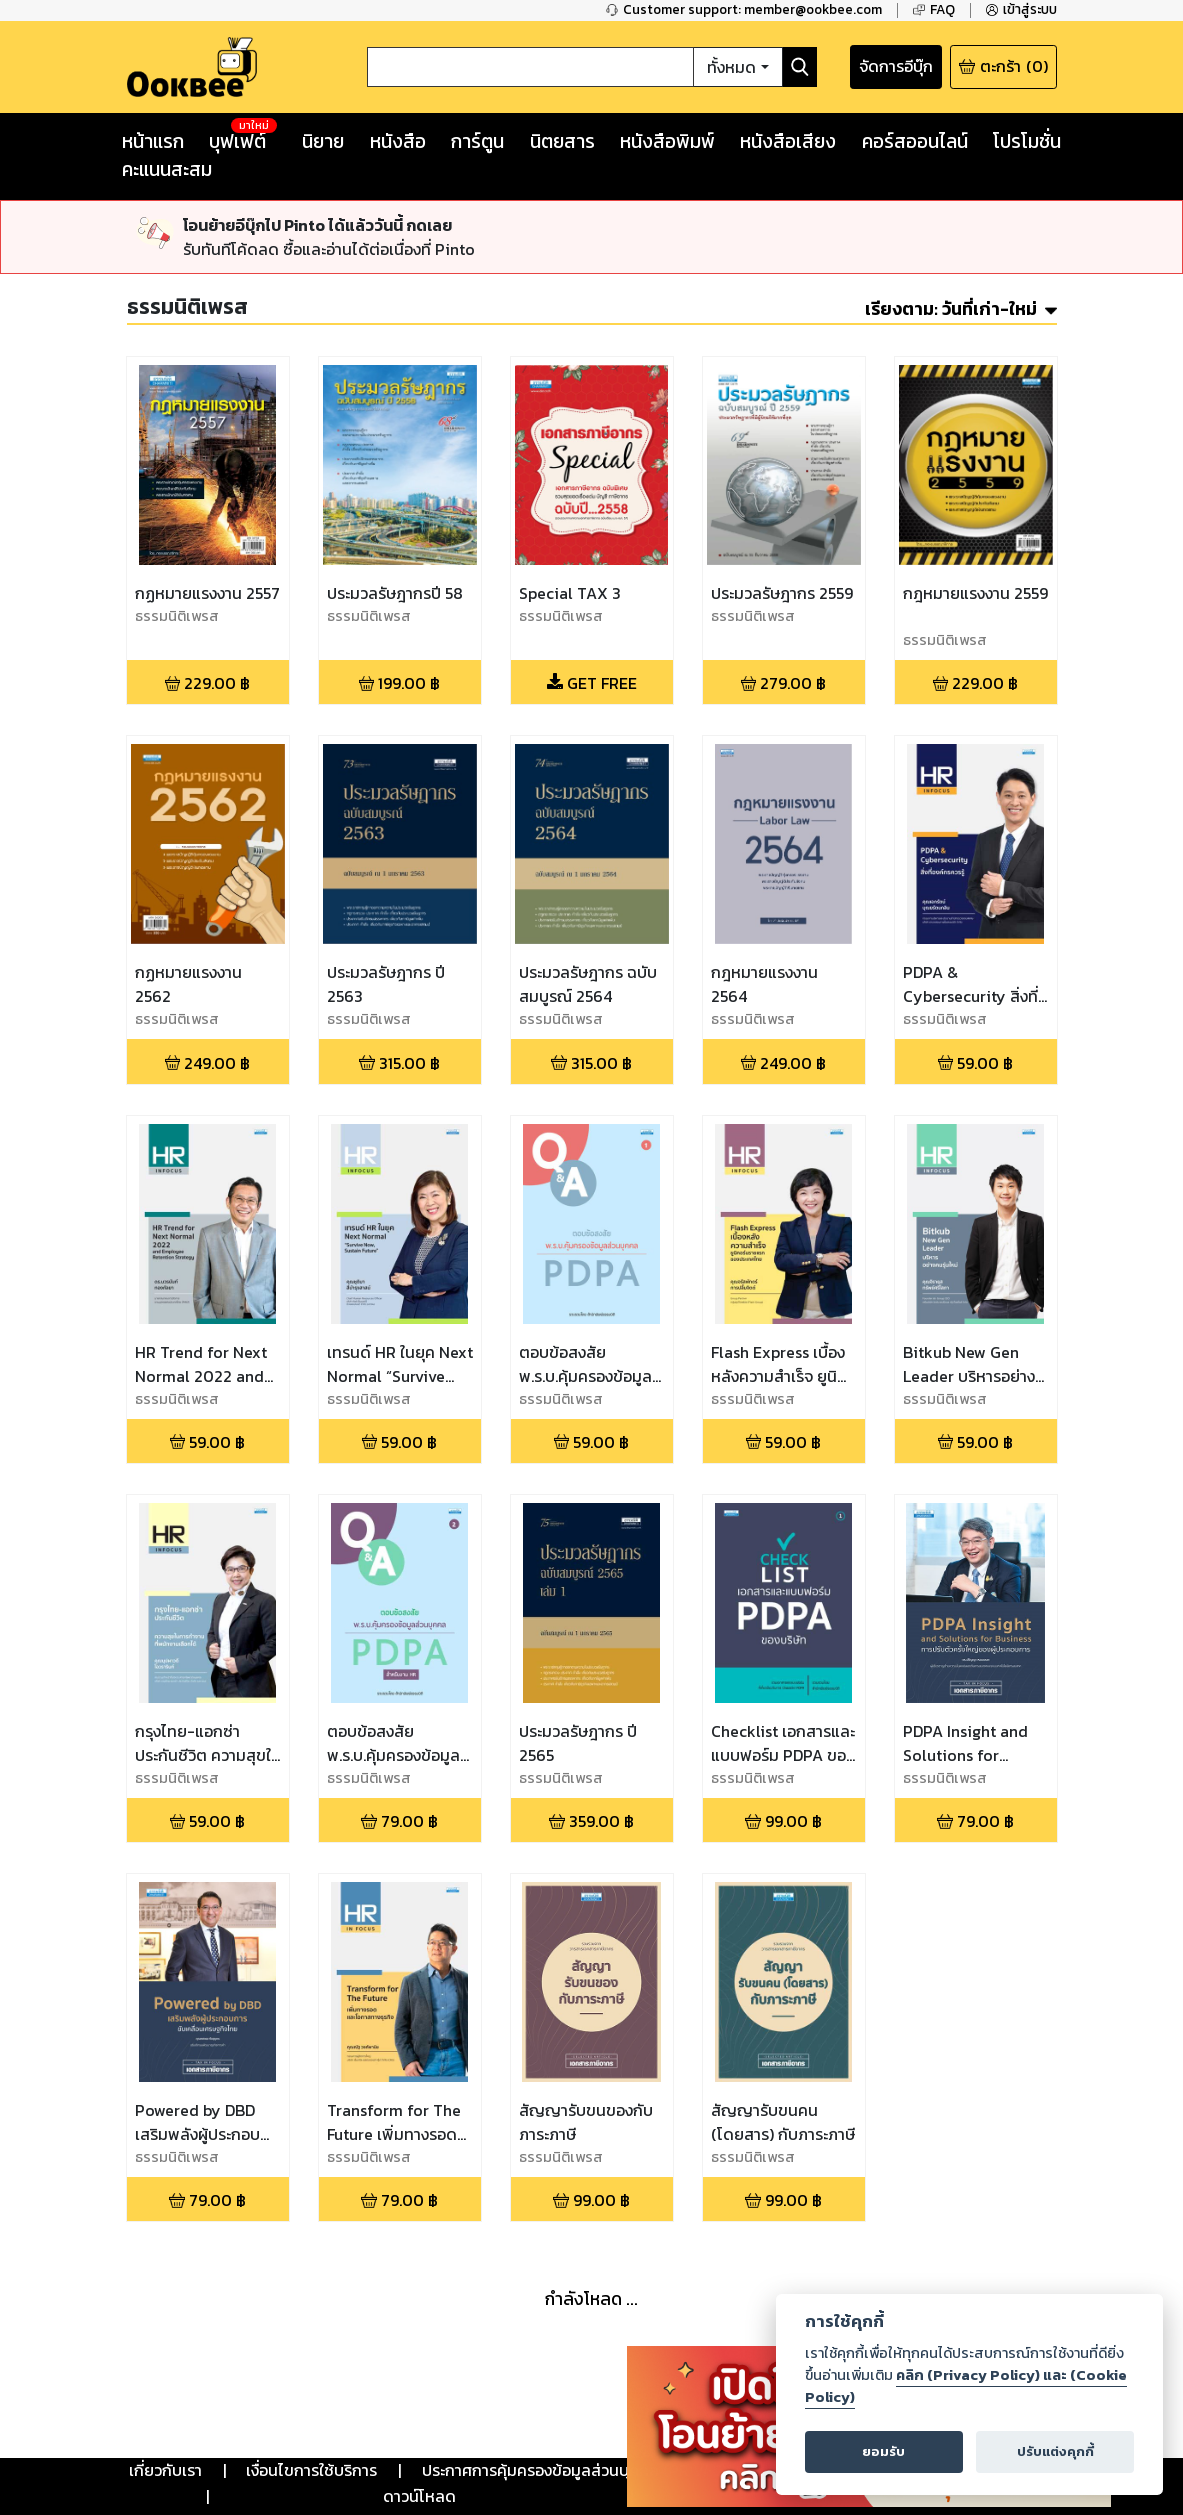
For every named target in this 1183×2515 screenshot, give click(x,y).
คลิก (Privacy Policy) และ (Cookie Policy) (966, 2386)
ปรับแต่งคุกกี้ (1055, 2451)
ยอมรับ (883, 2451)
